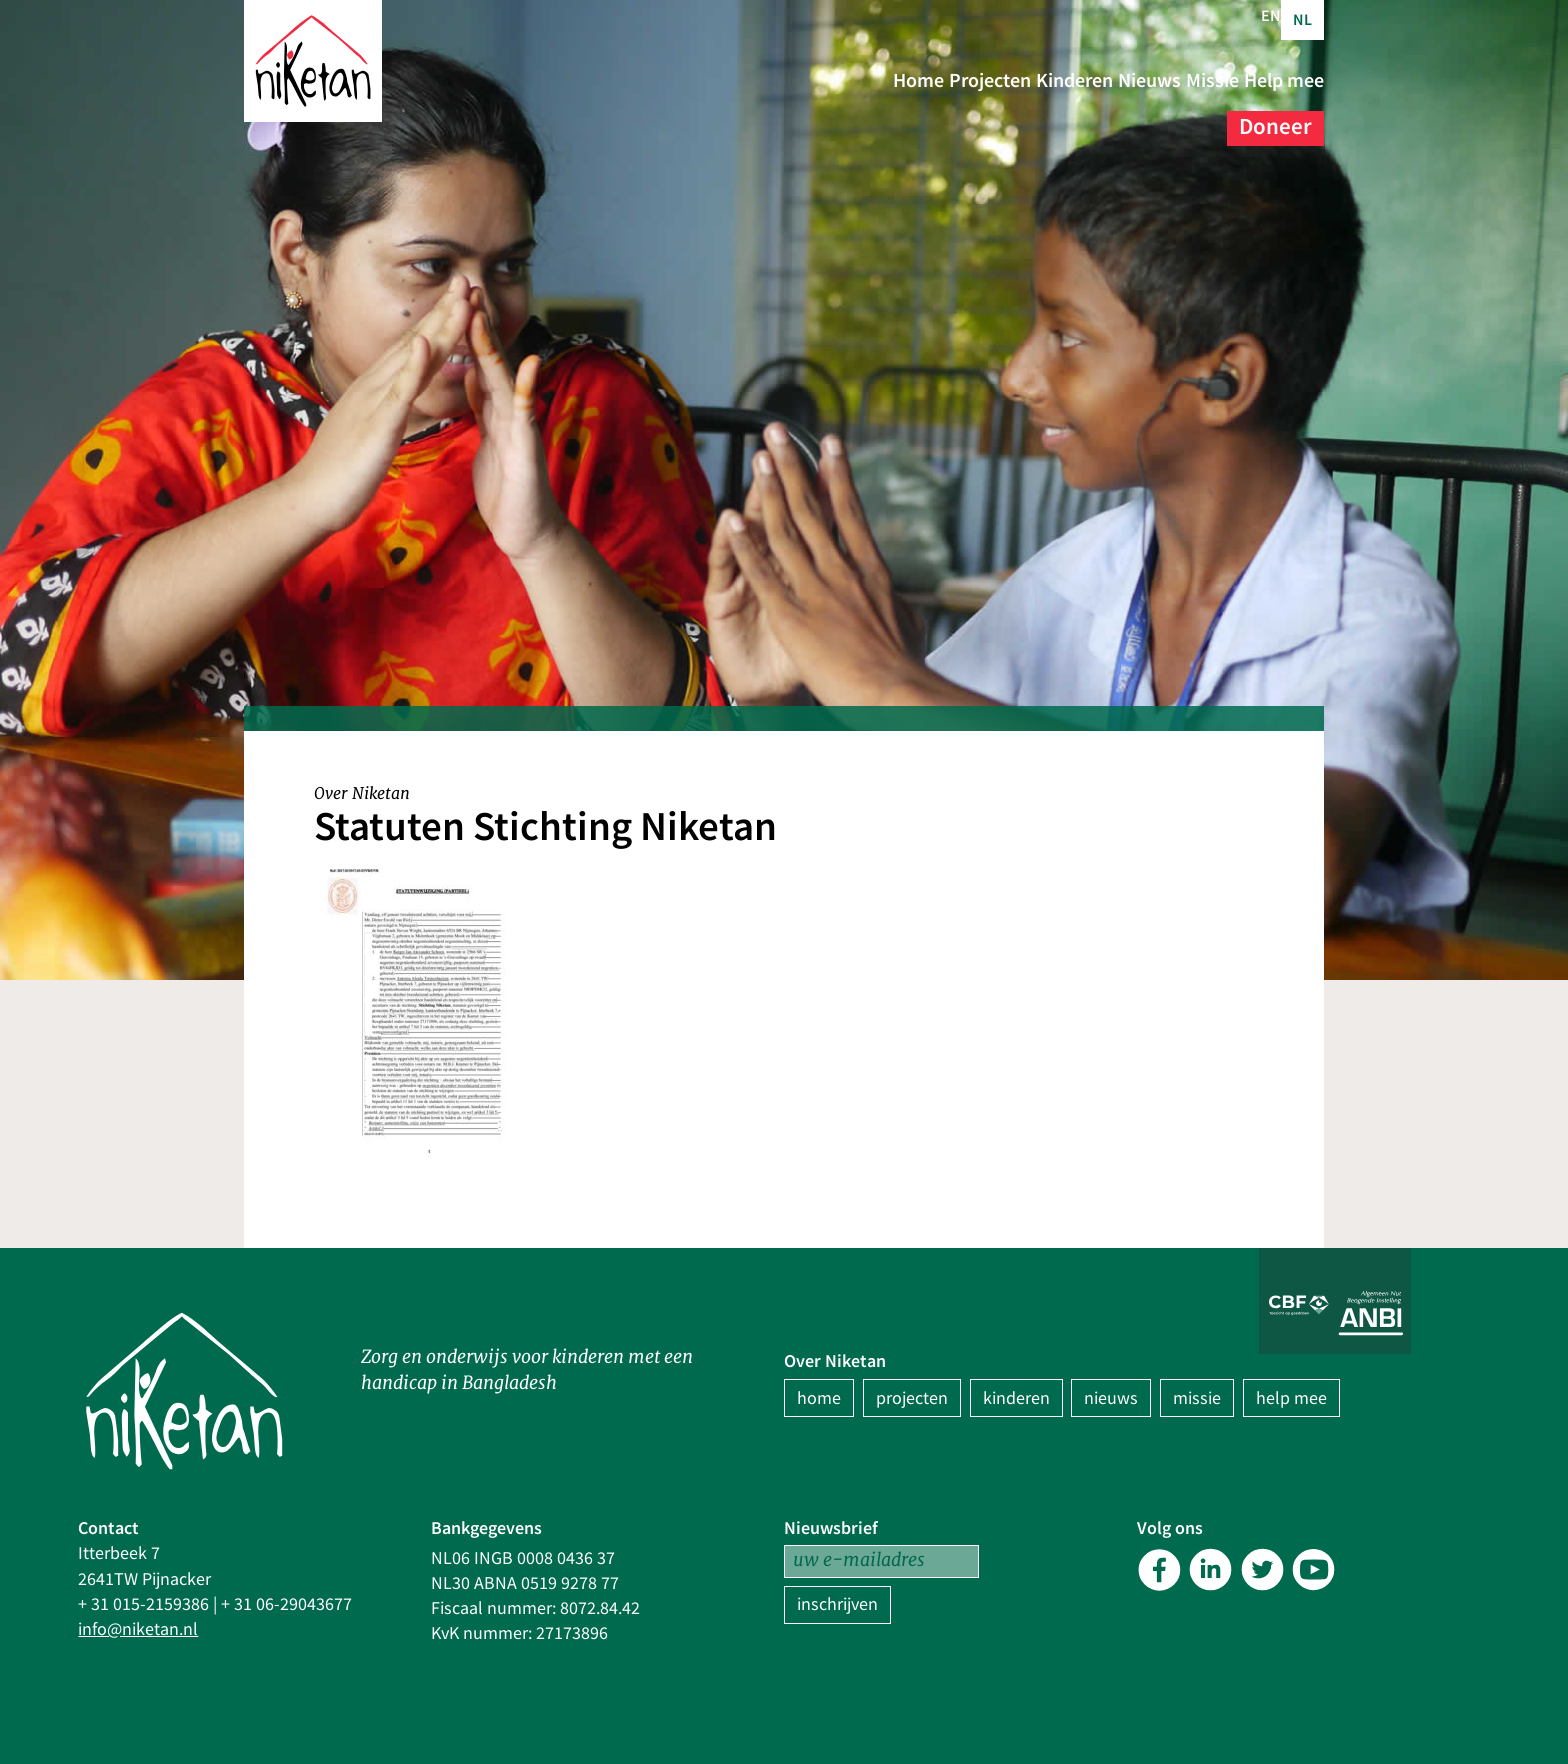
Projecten (1037, 79)
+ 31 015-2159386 (143, 1604)
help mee (1291, 1398)
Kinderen (1162, 79)
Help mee (1161, 119)
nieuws (1111, 1398)
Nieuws (1275, 79)
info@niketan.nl (138, 1629)
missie (1197, 1398)
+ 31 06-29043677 (286, 1604)
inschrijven (837, 1604)
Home (928, 79)
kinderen (1016, 1398)
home (819, 1398)
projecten (912, 1398)
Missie (1053, 119)
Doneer (1275, 119)
